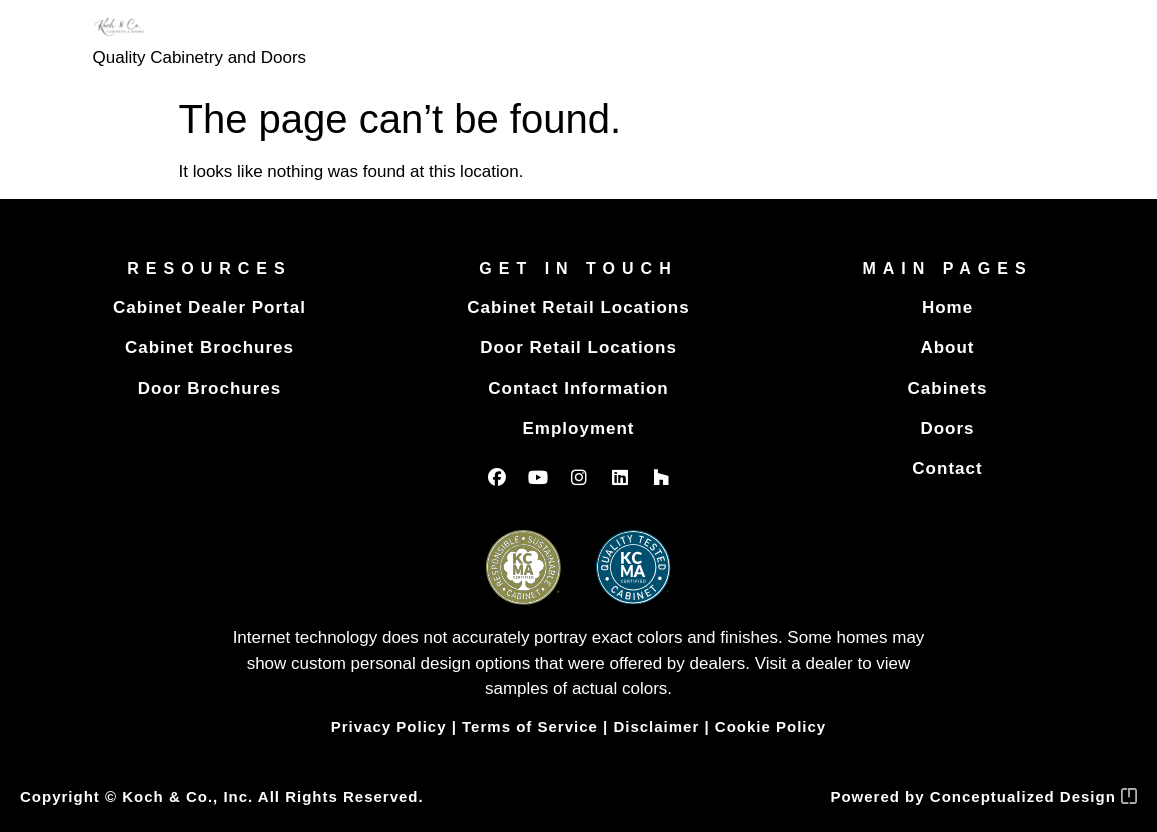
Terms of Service (530, 726)
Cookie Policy (770, 726)
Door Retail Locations (578, 347)
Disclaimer (656, 726)
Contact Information (578, 388)
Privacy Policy (389, 726)
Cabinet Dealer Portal (209, 307)
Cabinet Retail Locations (578, 307)
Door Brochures (209, 388)
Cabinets (948, 388)
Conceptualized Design (1033, 796)
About (947, 347)
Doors (947, 428)
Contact (947, 468)
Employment (578, 428)
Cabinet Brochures (209, 347)
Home (947, 307)
